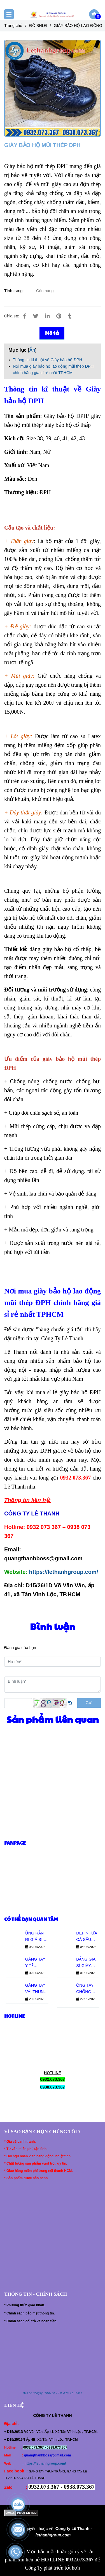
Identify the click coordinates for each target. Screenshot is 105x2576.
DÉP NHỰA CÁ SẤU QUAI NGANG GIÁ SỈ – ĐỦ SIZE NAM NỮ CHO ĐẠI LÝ (87, 1937)
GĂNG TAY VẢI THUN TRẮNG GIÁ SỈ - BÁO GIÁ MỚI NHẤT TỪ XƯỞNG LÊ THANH (36, 1989)
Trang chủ (13, 25)
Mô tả (52, 332)
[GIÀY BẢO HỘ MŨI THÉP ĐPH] (53, 14)
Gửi (89, 1702)
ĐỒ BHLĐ (38, 25)
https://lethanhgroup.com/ (63, 1572)
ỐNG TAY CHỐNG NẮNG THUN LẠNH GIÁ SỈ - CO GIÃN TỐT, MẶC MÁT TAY (87, 1989)
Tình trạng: (14, 290)
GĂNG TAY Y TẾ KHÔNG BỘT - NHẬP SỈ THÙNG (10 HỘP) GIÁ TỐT (36, 1963)
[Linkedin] (47, 316)
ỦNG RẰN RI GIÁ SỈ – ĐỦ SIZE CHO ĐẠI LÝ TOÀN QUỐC (36, 1937)
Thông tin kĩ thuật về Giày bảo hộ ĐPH (47, 360)
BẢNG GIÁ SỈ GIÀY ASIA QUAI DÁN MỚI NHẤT (86, 1963)
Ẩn (32, 350)
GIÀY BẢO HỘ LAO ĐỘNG (78, 25)
